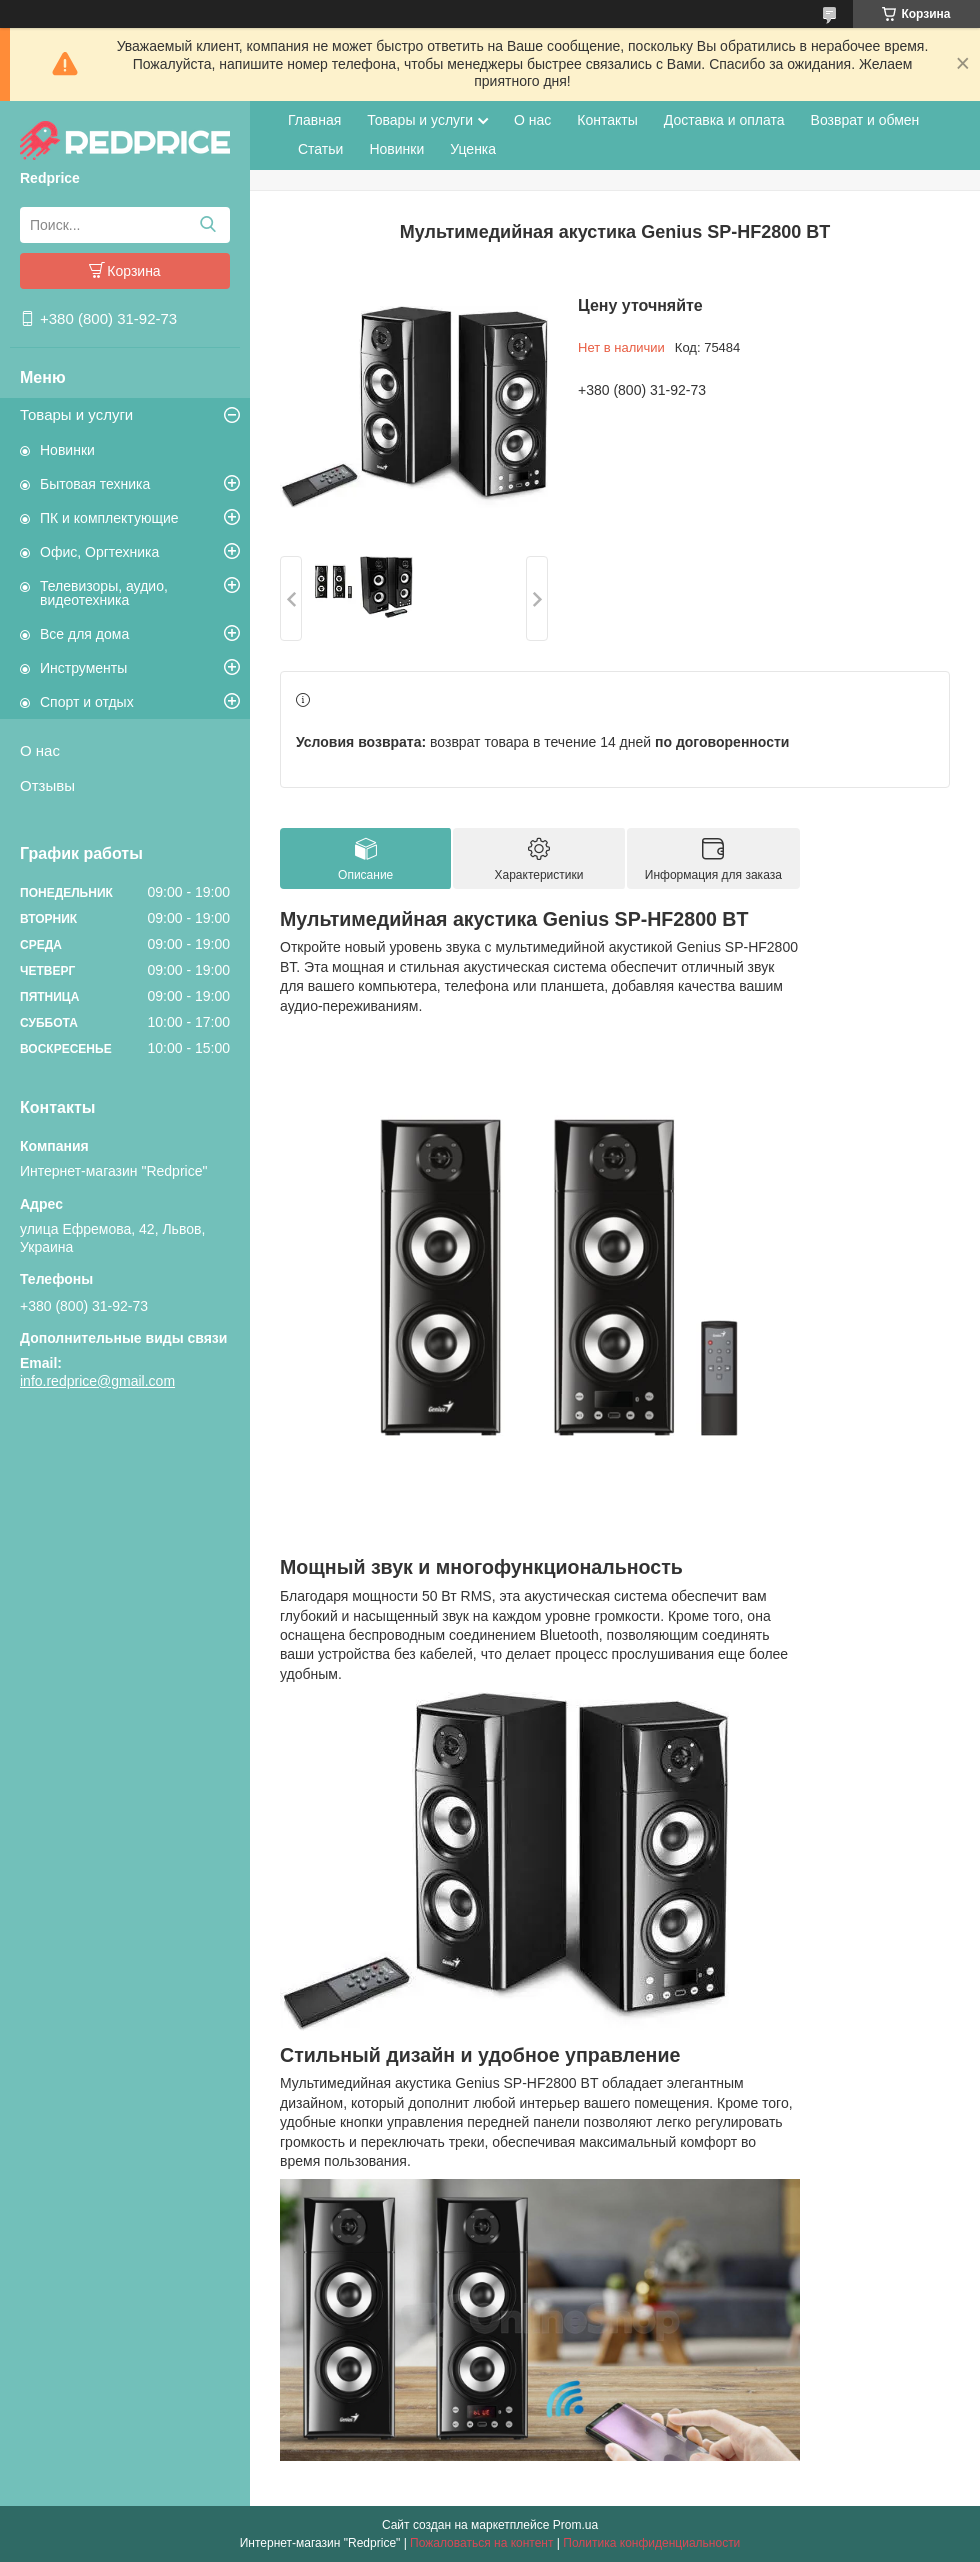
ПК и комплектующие (109, 518)
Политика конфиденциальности (651, 2543)
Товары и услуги (76, 414)
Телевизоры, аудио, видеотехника (104, 593)
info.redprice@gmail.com (97, 1381)
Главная (314, 120)
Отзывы (47, 785)
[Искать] (207, 225)
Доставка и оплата (724, 120)
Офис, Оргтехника (99, 552)
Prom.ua (575, 2525)
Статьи (320, 149)
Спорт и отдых (87, 702)
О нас (40, 750)
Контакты (607, 120)
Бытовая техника (95, 484)
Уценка (473, 149)
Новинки (67, 450)
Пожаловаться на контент (481, 2543)
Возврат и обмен (865, 120)
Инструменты (83, 668)
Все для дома (84, 634)
